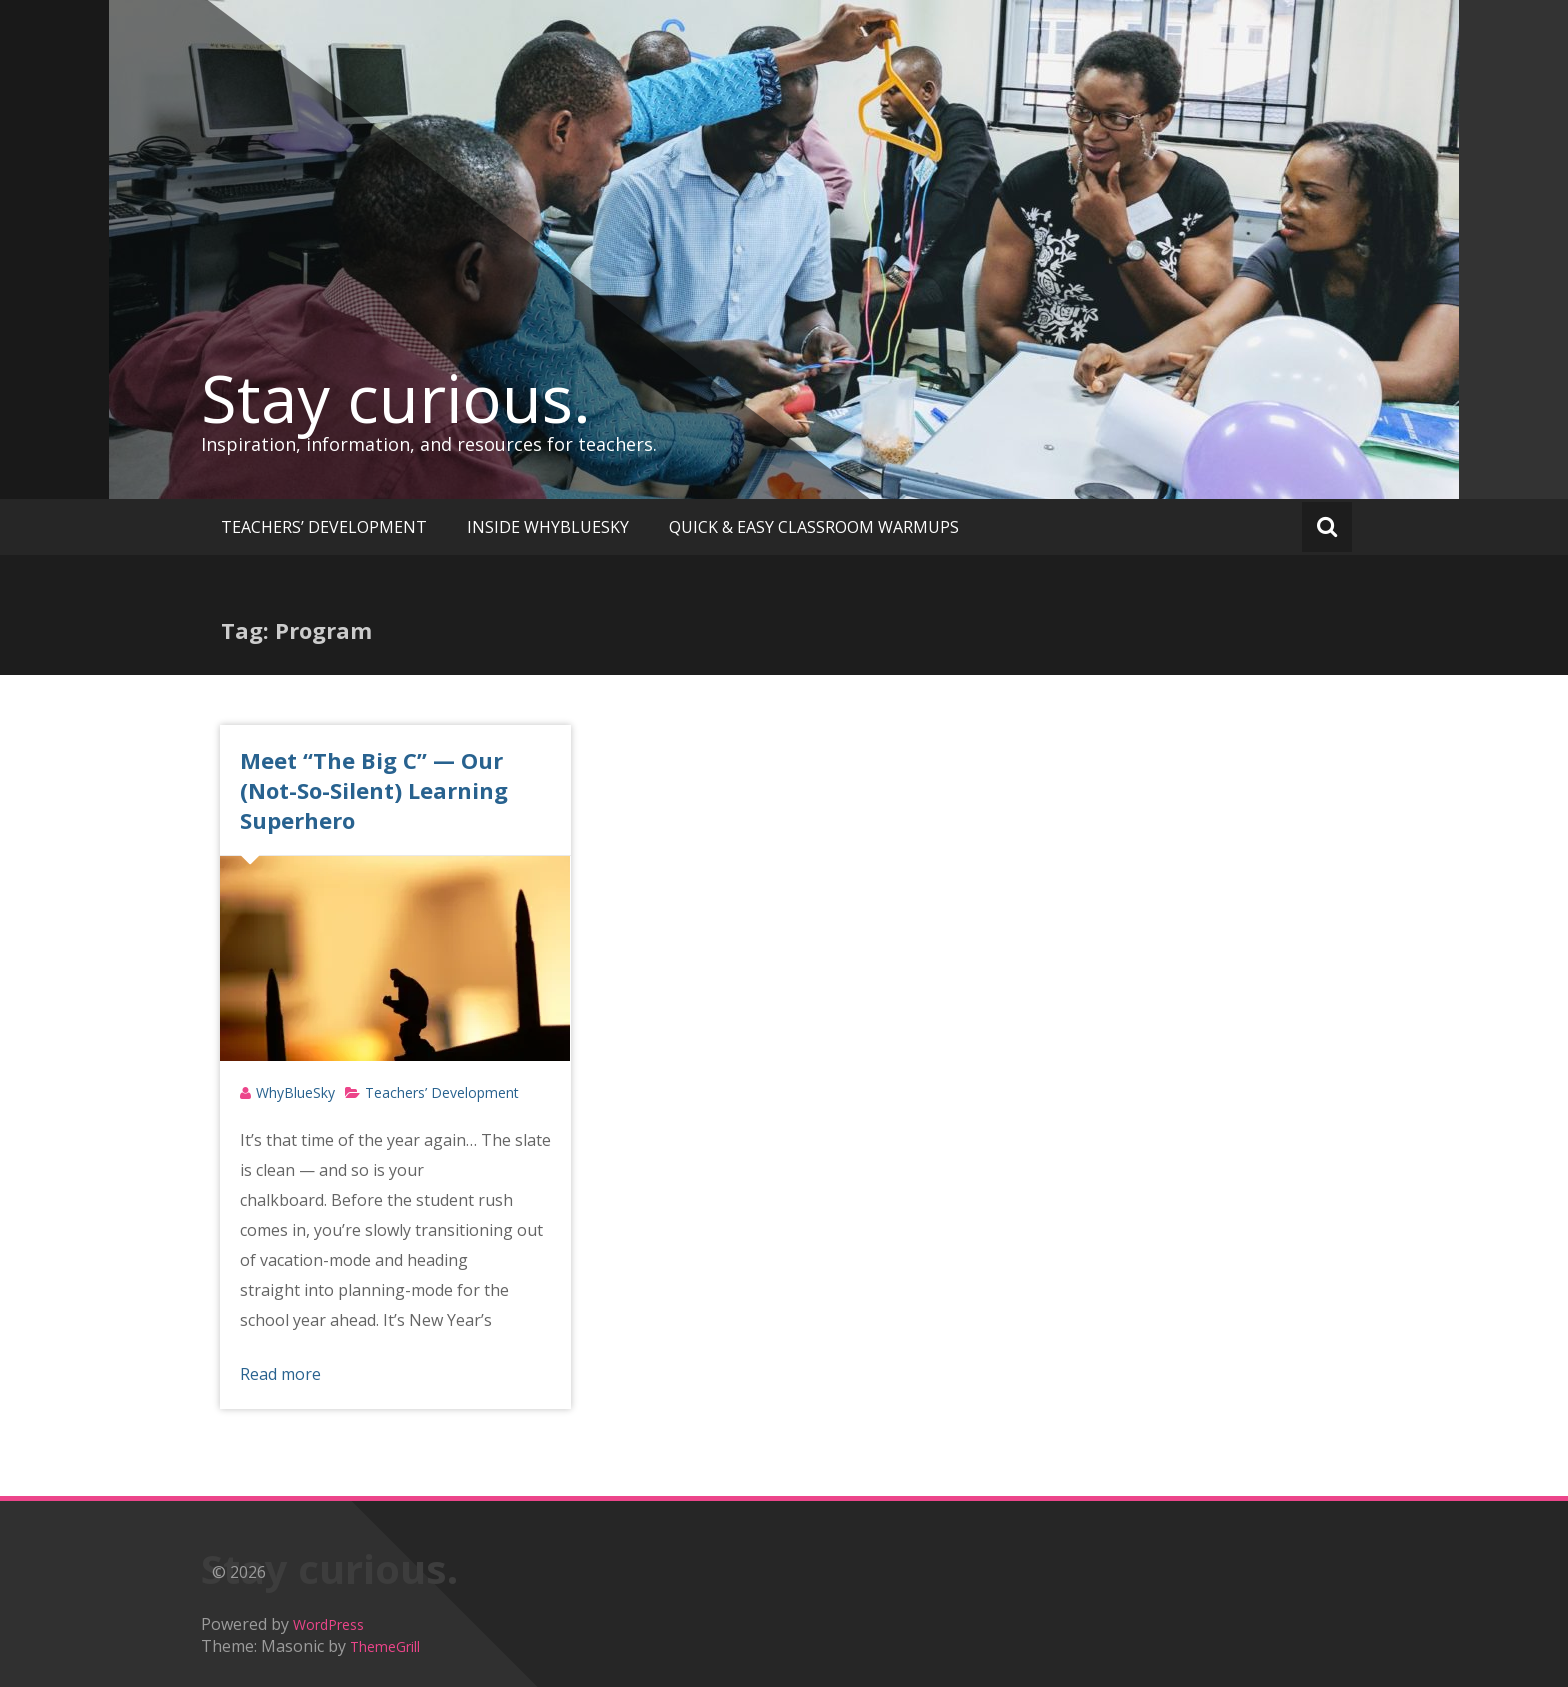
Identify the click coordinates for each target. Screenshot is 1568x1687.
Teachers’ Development (442, 1092)
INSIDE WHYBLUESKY (548, 527)
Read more (280, 1374)
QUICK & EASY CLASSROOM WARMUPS (814, 527)
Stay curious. (396, 398)
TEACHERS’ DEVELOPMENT (324, 527)
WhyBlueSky (295, 1092)
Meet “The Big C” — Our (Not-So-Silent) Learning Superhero (374, 790)
